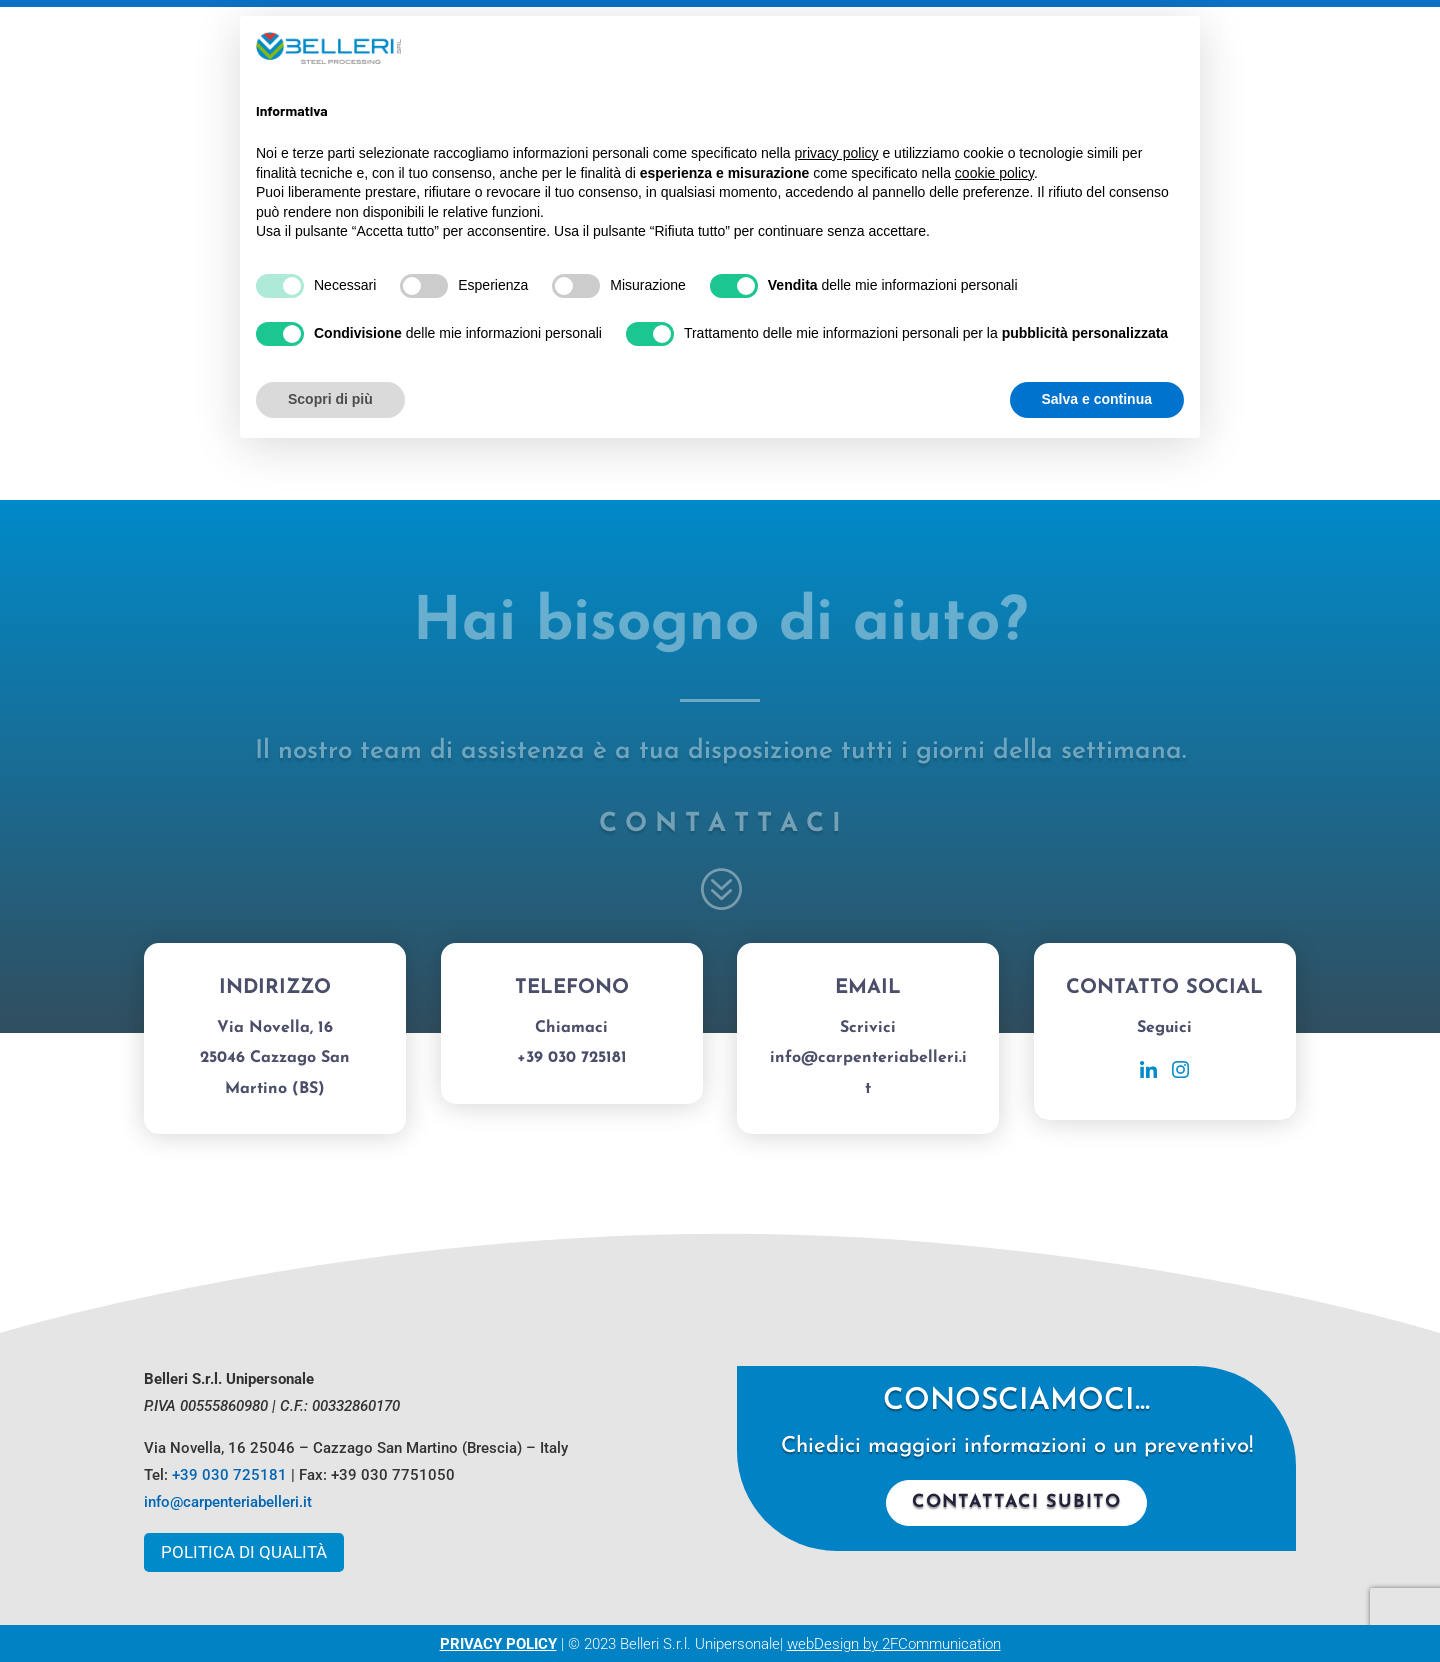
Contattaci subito (1016, 1502)
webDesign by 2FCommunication (894, 1644)
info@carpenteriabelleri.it (228, 1502)
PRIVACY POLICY (498, 1644)
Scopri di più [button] (330, 399)
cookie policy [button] (994, 173)
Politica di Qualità (244, 1552)
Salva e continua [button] (1097, 399)
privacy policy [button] (837, 153)
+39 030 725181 (229, 1475)
